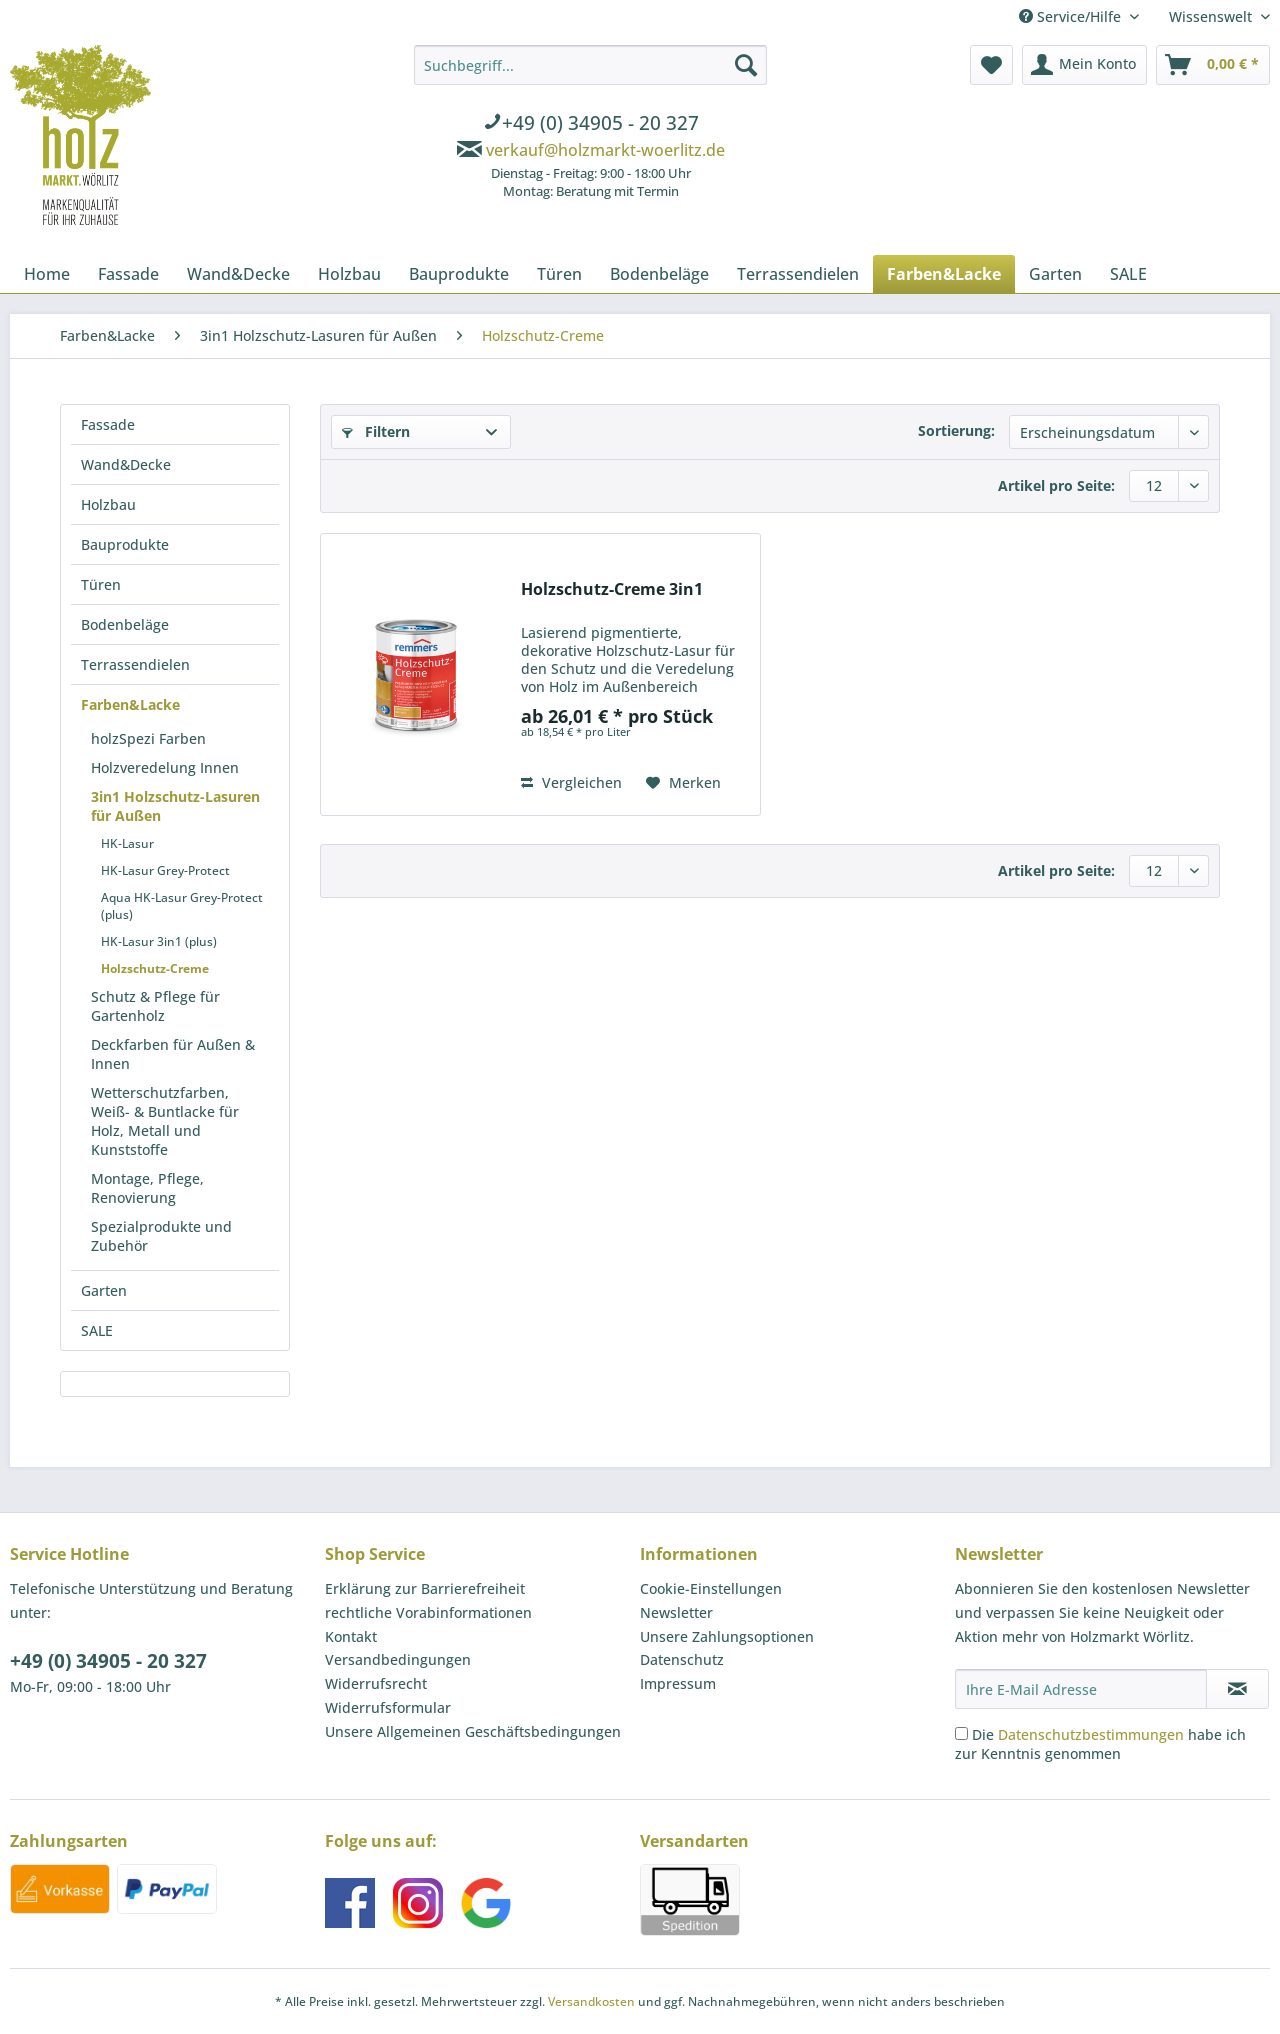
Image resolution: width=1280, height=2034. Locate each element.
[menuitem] (590, 125)
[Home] (47, 274)
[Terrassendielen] (798, 274)
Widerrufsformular (388, 1707)
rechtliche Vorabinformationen (428, 1612)
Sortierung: (956, 430)
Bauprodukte (125, 544)
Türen (101, 584)
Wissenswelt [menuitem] (1212, 16)
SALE (97, 1330)
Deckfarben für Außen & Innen (173, 1054)
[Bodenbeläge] (659, 274)
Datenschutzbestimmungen (1091, 1734)
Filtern (376, 431)
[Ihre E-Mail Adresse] (1081, 1689)
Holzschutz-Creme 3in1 (612, 589)
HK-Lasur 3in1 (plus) (159, 941)
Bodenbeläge (125, 624)
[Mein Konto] (1084, 65)
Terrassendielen (135, 664)
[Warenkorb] (1213, 65)
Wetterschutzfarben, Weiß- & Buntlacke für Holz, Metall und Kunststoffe (165, 1121)
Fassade (108, 424)
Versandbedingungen (398, 1659)
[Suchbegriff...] (590, 65)
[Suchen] (746, 65)
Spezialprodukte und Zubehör (161, 1236)
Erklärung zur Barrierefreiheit (425, 1588)
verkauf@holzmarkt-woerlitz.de (605, 150)
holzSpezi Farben (148, 738)
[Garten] (1055, 274)
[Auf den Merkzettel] (683, 783)
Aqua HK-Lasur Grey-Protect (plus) (182, 906)
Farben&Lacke (130, 704)
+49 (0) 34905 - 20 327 (108, 1661)
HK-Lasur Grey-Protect (165, 870)
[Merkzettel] (991, 65)
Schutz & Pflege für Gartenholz (155, 1006)
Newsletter (676, 1612)
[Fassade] (128, 274)
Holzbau (108, 504)
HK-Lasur (127, 843)
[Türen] (559, 274)
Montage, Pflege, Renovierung (147, 1188)
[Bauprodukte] (459, 274)
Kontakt (351, 1636)
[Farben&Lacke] (944, 274)
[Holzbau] (349, 274)
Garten (104, 1290)
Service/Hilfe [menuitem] (1072, 16)
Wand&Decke (126, 464)
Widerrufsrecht (376, 1683)
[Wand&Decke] (238, 274)
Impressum (678, 1683)
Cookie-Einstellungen (711, 1588)
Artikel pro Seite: (1056, 485)
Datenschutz (682, 1659)
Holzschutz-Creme (155, 968)
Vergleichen (571, 782)
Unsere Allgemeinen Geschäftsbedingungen (473, 1731)
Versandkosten (591, 2001)
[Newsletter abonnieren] (1237, 1689)
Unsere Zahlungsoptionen (727, 1636)
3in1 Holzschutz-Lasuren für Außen (175, 806)
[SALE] (1128, 274)
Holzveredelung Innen (165, 767)
